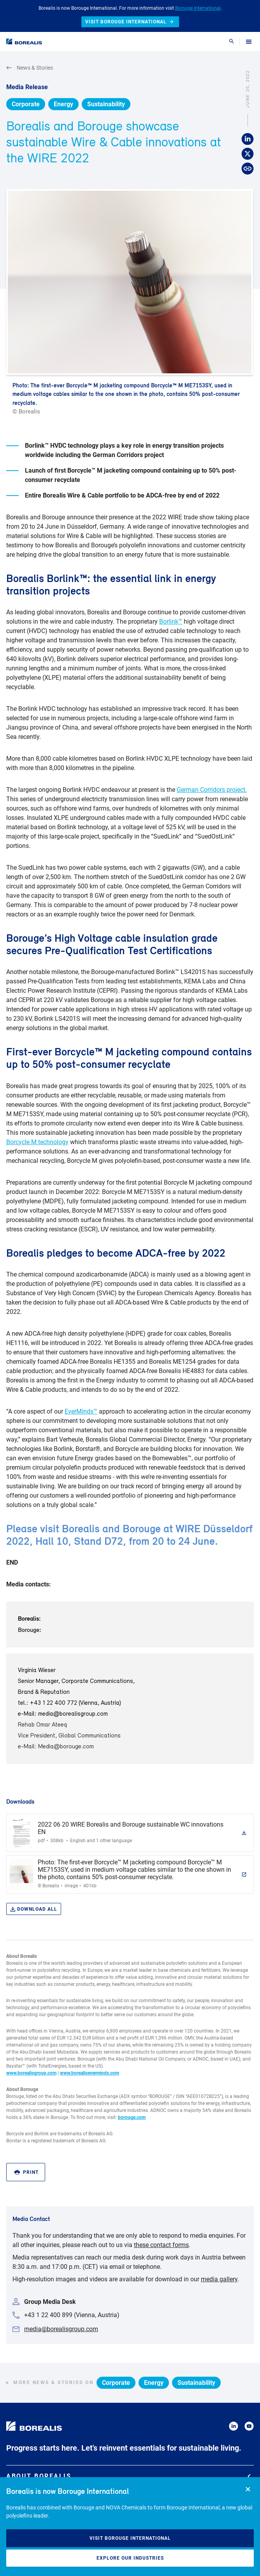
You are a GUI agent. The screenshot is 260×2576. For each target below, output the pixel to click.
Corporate (26, 104)
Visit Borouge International (130, 2538)
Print (26, 2172)
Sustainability (106, 104)
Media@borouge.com (66, 1747)
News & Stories (29, 68)
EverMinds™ (81, 1411)
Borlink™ (170, 621)
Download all (33, 1909)
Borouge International (198, 8)
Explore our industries (130, 2558)
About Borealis (128, 2476)
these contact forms (161, 2245)
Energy (63, 104)
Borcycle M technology (37, 1142)
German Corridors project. (212, 789)
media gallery (219, 2279)
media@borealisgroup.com (73, 1714)
